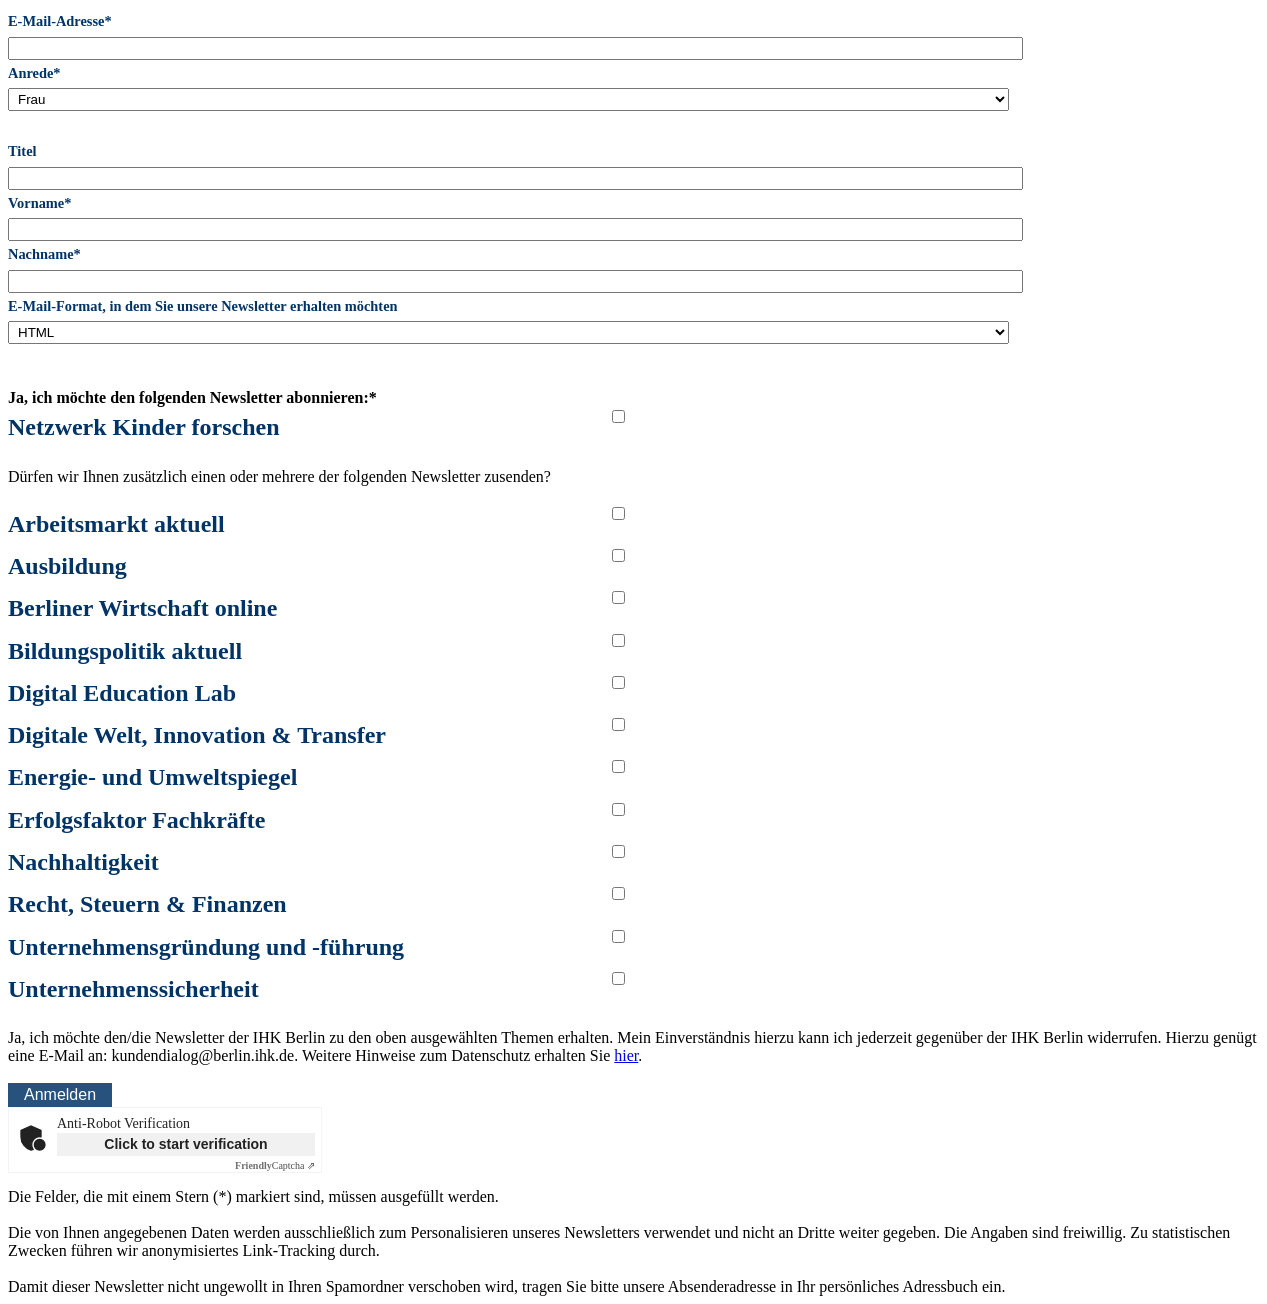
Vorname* (39, 203)
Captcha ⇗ (275, 1165)
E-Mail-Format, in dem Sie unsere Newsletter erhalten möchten (203, 306)
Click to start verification (185, 1144)
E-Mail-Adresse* (60, 21)
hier (626, 1055)
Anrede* (34, 73)
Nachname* (44, 254)
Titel (22, 151)
